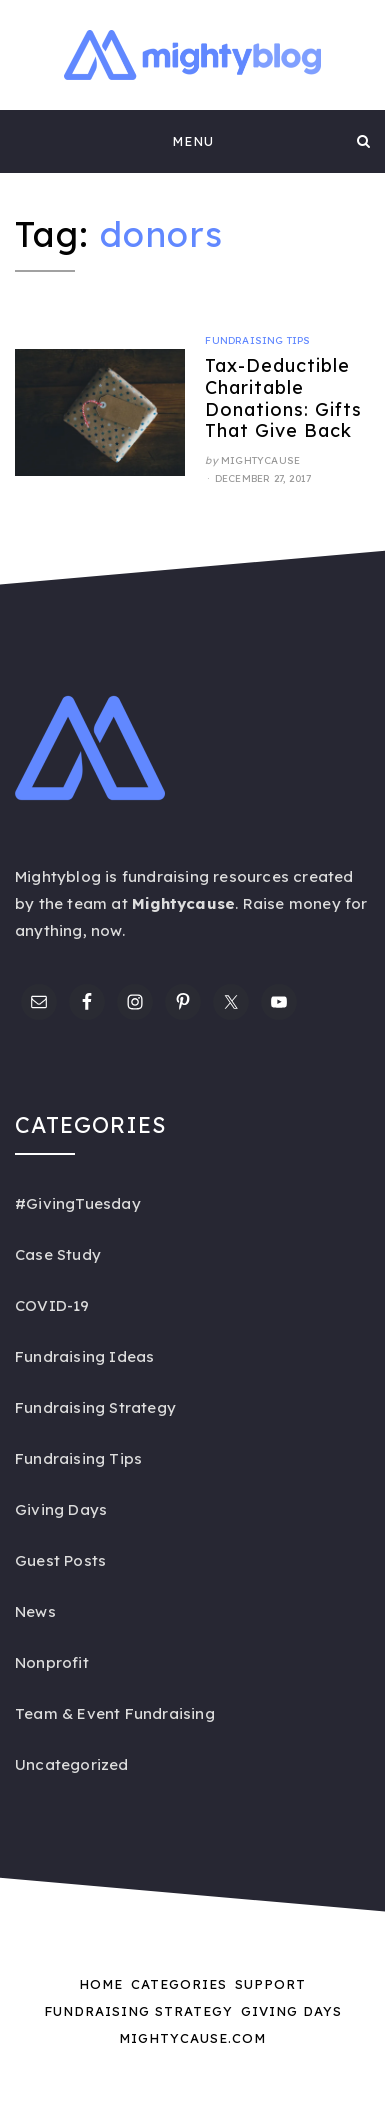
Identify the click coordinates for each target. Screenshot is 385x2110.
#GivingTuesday (78, 1203)
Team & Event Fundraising (115, 1713)
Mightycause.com (192, 2038)
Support (270, 1984)
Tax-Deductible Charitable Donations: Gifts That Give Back (283, 398)
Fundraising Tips (257, 340)
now (106, 930)
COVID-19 (52, 1305)
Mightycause (260, 460)
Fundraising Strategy (95, 1407)
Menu (193, 141)
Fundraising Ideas (84, 1356)
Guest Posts (60, 1560)
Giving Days (61, 1509)
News (35, 1611)
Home (101, 1984)
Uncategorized (72, 1764)
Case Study (58, 1254)
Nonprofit (52, 1662)
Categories (179, 1984)
